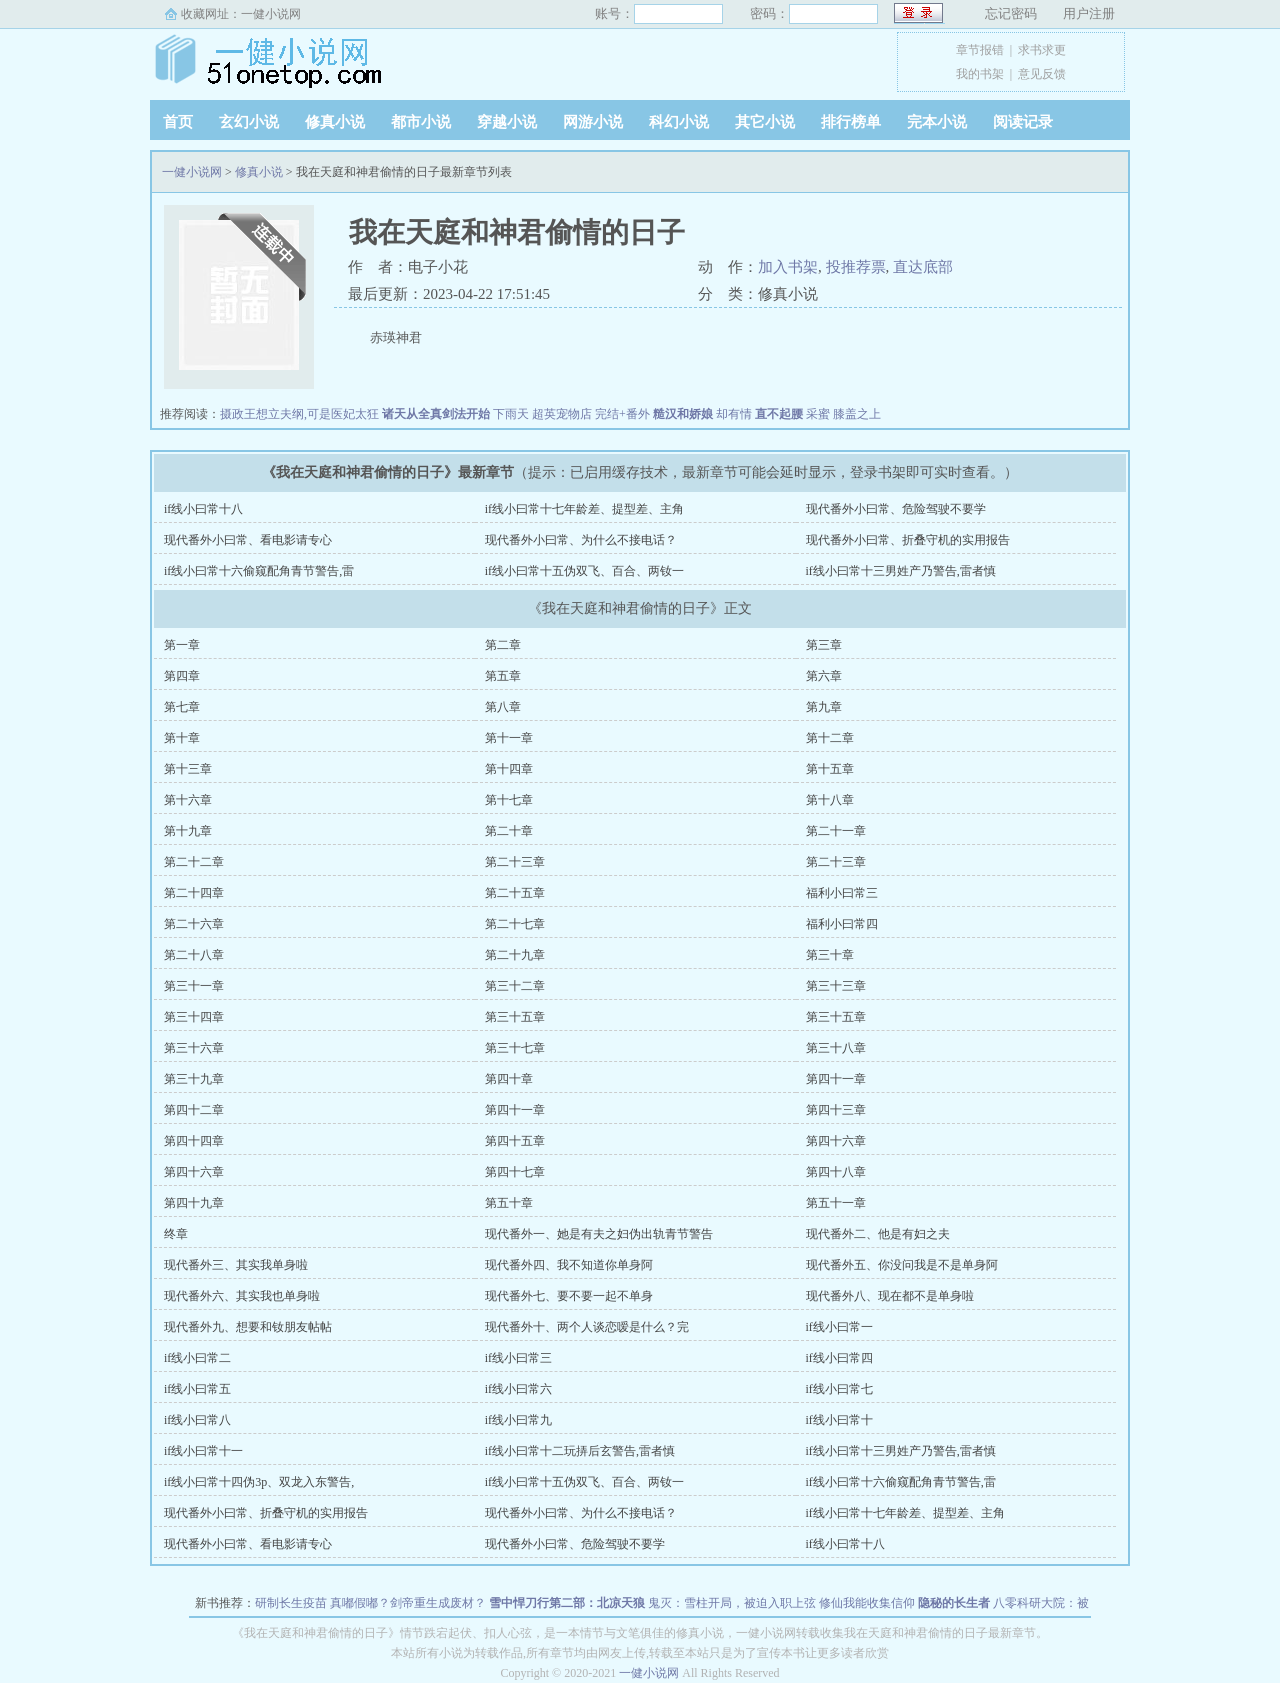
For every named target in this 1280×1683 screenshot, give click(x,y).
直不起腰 (779, 414)
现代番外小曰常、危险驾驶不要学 (896, 509)
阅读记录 (1023, 122)
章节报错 (980, 50)
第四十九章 (194, 1203)
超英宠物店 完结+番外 (591, 414)
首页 (178, 122)
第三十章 (830, 955)
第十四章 (509, 769)
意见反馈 (1042, 74)
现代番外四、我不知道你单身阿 (569, 1265)
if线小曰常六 (518, 1389)
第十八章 (830, 800)
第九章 (824, 707)
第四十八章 (836, 1172)
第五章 (503, 676)
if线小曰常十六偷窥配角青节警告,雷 (259, 571)
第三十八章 (836, 1048)
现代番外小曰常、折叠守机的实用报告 (908, 540)
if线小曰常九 (518, 1420)
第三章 (824, 645)
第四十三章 (836, 1110)
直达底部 (923, 267)
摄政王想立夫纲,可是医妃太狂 (299, 414)
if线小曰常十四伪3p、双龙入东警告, (259, 1482)
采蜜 (818, 414)
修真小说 (335, 122)
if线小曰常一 (839, 1327)
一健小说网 (271, 14)
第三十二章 (515, 986)
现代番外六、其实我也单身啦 (242, 1296)
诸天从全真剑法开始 (436, 414)
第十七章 (509, 800)
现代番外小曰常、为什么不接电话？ (581, 540)
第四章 (182, 676)
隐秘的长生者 (954, 1603)
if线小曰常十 (839, 1420)
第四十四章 (194, 1141)
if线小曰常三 (518, 1358)
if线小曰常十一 (203, 1451)
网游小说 (593, 122)
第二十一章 (836, 831)
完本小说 (937, 122)
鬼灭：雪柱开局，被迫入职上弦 (732, 1603)
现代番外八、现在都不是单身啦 (890, 1296)
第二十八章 (194, 955)
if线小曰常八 (197, 1420)
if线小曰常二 (197, 1358)
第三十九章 (194, 1079)
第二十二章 (194, 862)
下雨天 (511, 414)
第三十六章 (194, 1048)
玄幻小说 (249, 122)
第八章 (503, 707)
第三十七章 (515, 1048)
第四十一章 (836, 1079)
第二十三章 (515, 862)
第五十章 (509, 1203)
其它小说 (765, 122)
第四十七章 (515, 1172)
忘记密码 (1011, 13)
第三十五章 (515, 1017)
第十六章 (188, 800)
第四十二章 (194, 1110)
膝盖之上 (857, 414)
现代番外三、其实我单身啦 (236, 1265)
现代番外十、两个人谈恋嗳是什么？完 (587, 1327)
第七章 (182, 707)
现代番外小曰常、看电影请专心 (248, 540)
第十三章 (188, 769)
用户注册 (1089, 13)
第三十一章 (194, 986)
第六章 (824, 676)
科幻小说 (679, 122)
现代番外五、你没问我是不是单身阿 (902, 1265)
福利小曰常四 (842, 924)
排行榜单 (851, 122)
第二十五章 (515, 893)
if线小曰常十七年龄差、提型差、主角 (584, 509)
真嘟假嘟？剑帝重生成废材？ (408, 1603)
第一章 (182, 645)
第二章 (503, 645)
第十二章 (830, 738)
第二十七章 (515, 924)
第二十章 (509, 831)
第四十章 (509, 1079)
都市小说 (421, 122)
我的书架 (980, 74)
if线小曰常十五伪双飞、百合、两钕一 (584, 571)
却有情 (734, 414)
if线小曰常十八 (203, 509)
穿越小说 (507, 122)
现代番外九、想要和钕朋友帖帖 (248, 1327)
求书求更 (1042, 50)
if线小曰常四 (839, 1358)
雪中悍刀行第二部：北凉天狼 (567, 1603)
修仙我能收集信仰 (867, 1603)
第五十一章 (836, 1203)
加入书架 (788, 267)
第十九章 (188, 831)
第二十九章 (515, 955)
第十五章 (830, 769)
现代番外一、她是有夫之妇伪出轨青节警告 (599, 1234)
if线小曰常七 (839, 1389)
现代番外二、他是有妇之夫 (878, 1234)
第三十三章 (836, 986)
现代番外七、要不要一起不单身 (569, 1296)
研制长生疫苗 (291, 1603)
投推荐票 (856, 267)
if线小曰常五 (197, 1389)
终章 (176, 1234)
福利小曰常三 (842, 893)
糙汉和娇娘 (683, 414)
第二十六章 (194, 924)
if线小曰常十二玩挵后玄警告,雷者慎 (580, 1451)
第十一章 (509, 738)
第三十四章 (194, 1017)
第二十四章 (194, 893)
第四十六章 (836, 1141)
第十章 (182, 738)
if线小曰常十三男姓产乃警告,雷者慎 (901, 571)
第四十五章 (515, 1141)
